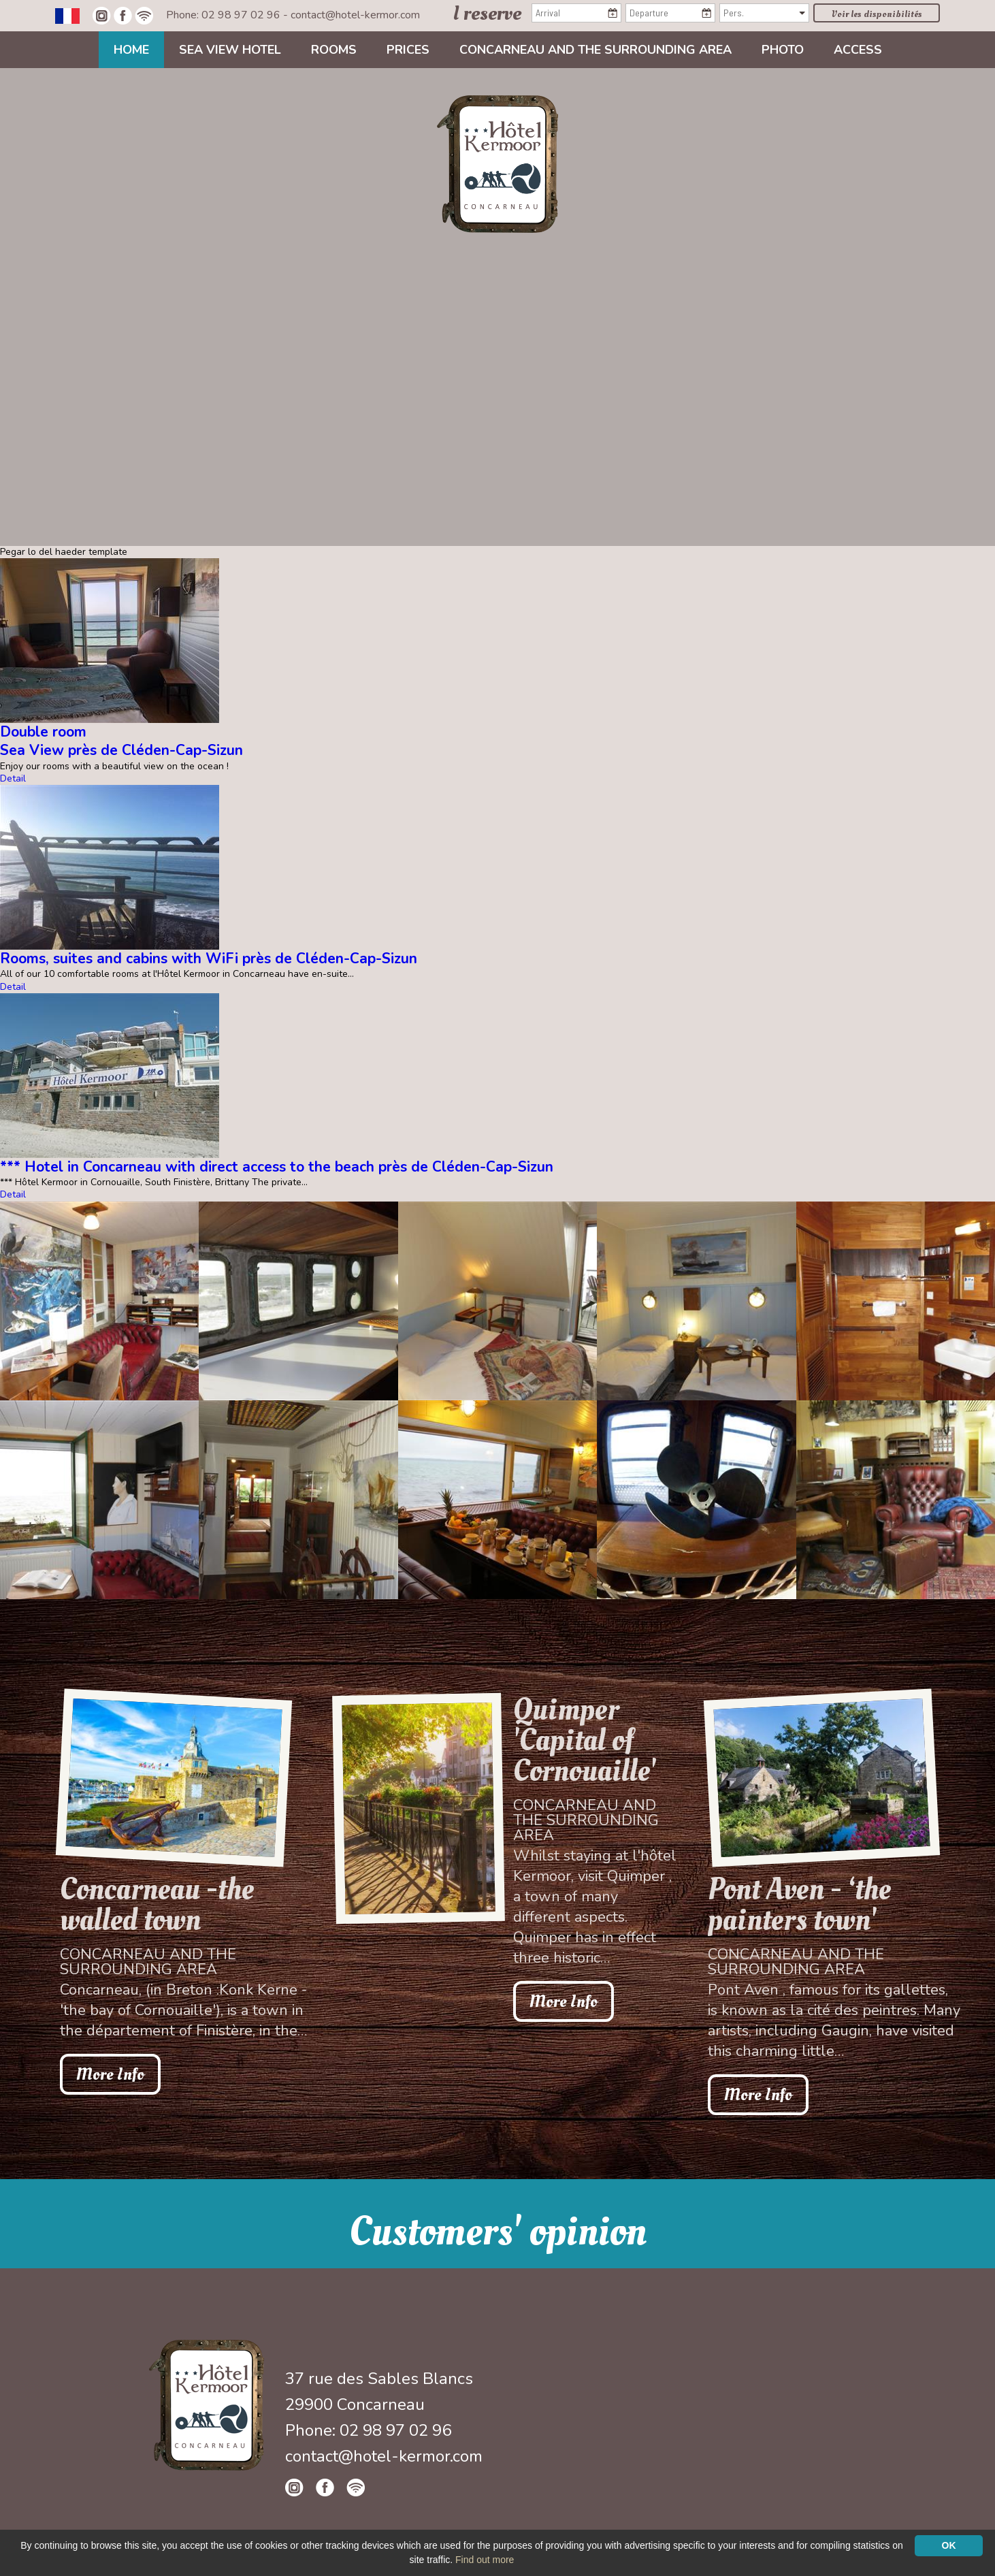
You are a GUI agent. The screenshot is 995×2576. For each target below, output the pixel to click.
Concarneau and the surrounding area (595, 50)
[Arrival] (576, 12)
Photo (783, 50)
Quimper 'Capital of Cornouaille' (584, 1740)
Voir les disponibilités (877, 13)
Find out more (484, 2559)
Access (858, 50)
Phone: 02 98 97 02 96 (224, 14)
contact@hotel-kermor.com (355, 14)
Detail (13, 778)
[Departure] (670, 12)
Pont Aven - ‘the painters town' (799, 1904)
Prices (408, 50)
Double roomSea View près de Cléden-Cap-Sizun (121, 741)
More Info (110, 2074)
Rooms (334, 50)
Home (131, 50)
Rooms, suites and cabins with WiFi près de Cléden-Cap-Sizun (208, 958)
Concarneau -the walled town (157, 1904)
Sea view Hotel (230, 50)
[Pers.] (764, 12)
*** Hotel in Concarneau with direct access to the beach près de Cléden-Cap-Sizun (276, 1166)
